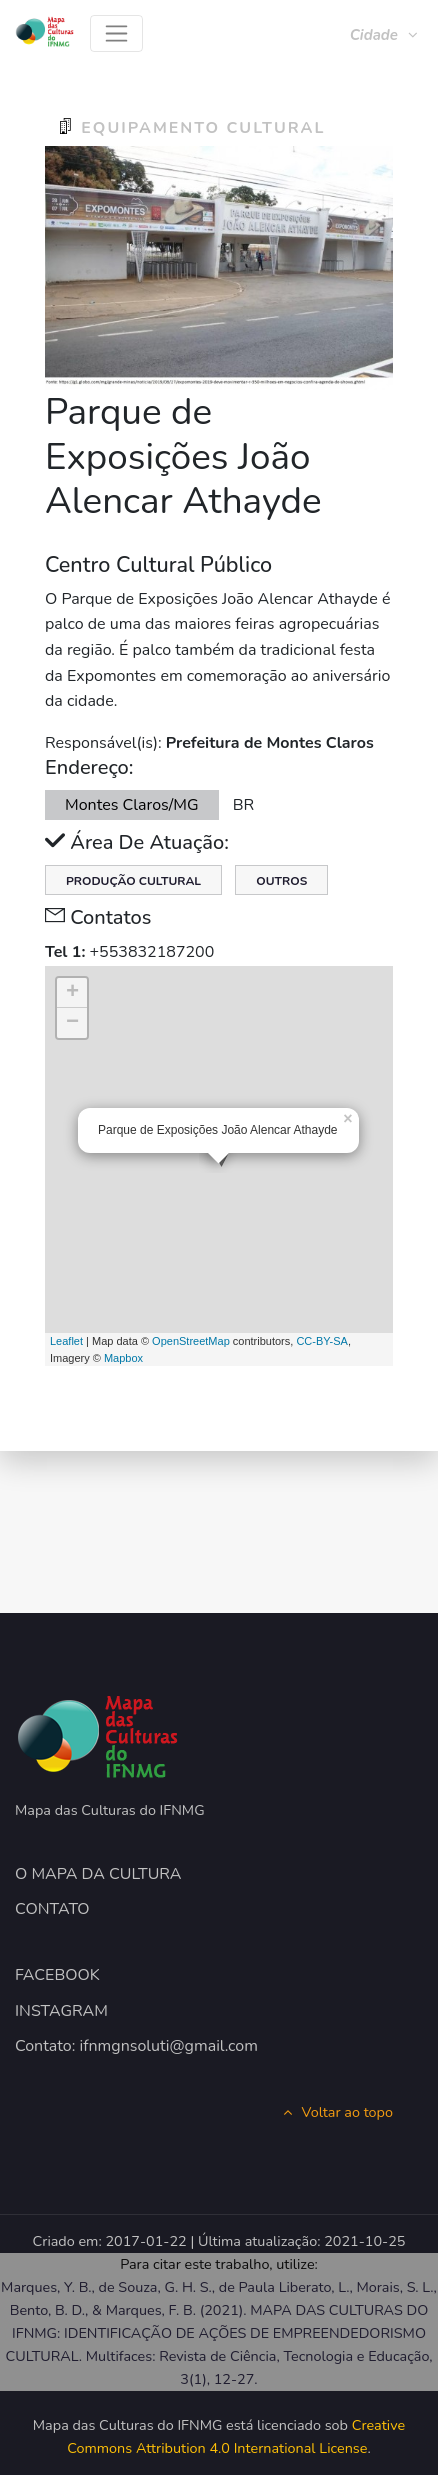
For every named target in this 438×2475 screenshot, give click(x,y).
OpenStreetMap (191, 1341)
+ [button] (72, 993)
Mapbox (123, 1358)
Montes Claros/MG (132, 805)
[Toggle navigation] (116, 33)
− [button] (72, 1023)
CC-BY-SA (322, 1341)
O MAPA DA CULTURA (98, 1874)
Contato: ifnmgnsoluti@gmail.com (136, 2046)
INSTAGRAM (61, 2011)
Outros (281, 881)
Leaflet (66, 1341)
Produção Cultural (133, 881)
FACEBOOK (57, 1975)
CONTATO (52, 1909)
